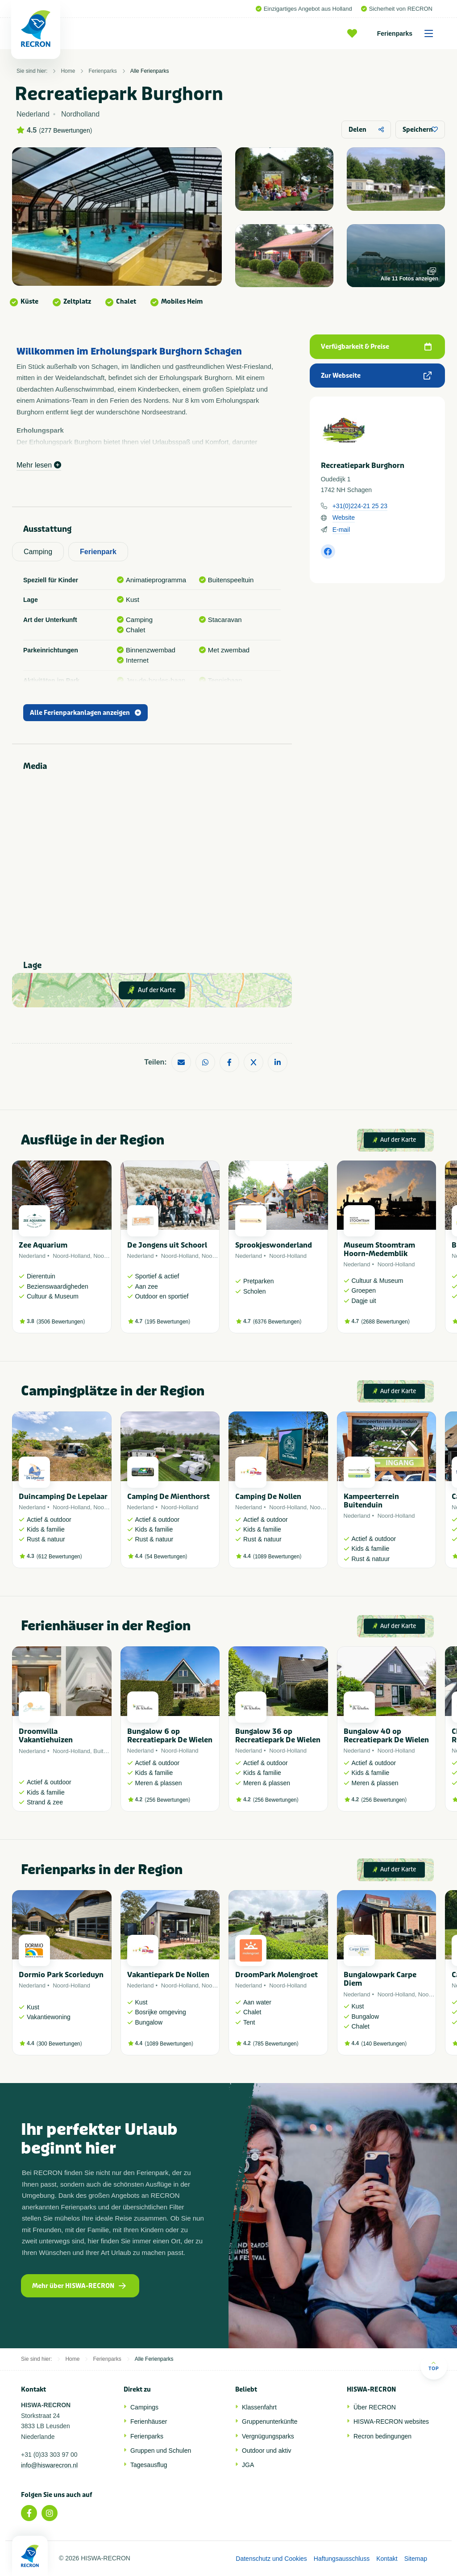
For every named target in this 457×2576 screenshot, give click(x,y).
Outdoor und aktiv (266, 2450)
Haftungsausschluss (342, 2558)
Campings (144, 2407)
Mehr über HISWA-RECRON (79, 2286)
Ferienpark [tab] (98, 551)
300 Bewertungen (59, 2044)
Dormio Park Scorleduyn (61, 1974)
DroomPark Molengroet (276, 1974)
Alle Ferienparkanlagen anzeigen (85, 713)
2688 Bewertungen (385, 1322)
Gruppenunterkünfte (270, 2421)
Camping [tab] (38, 551)
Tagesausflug (148, 2464)
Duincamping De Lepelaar (63, 1496)
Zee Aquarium (43, 1245)
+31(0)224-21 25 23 (359, 505)
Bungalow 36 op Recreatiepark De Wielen (277, 1736)
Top (433, 2366)
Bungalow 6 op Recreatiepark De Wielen (169, 1736)
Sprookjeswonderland (273, 1245)
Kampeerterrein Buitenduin (371, 1501)
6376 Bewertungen (277, 1322)
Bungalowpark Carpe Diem (380, 1979)
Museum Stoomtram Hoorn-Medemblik (379, 1249)
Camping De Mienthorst (168, 1496)
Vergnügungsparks (268, 2436)
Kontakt (386, 2558)
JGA (248, 2464)
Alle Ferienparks (149, 71)
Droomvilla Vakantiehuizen (46, 1736)
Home (68, 71)
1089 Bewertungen (277, 1556)
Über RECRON (374, 2407)
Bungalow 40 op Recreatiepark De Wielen (386, 1736)
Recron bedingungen (382, 2436)
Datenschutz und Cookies (271, 2558)
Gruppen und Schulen (160, 2450)
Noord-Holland (71, 1256)
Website (343, 517)
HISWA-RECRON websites (391, 2421)
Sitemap (415, 2558)
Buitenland (106, 1751)
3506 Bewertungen (60, 1322)
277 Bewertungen (65, 130)
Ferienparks (408, 33)
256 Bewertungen (167, 1800)
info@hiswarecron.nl (49, 2465)
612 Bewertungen (59, 1556)
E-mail (341, 529)
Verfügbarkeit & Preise (376, 346)
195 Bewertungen (167, 1322)
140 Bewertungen (384, 2044)
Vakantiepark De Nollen (168, 1974)
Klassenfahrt (259, 2407)
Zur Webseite (376, 376)
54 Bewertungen (165, 1556)
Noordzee (105, 1256)
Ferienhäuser (148, 2421)
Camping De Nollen (268, 1496)
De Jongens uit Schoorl (167, 1245)
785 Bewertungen (276, 2044)
